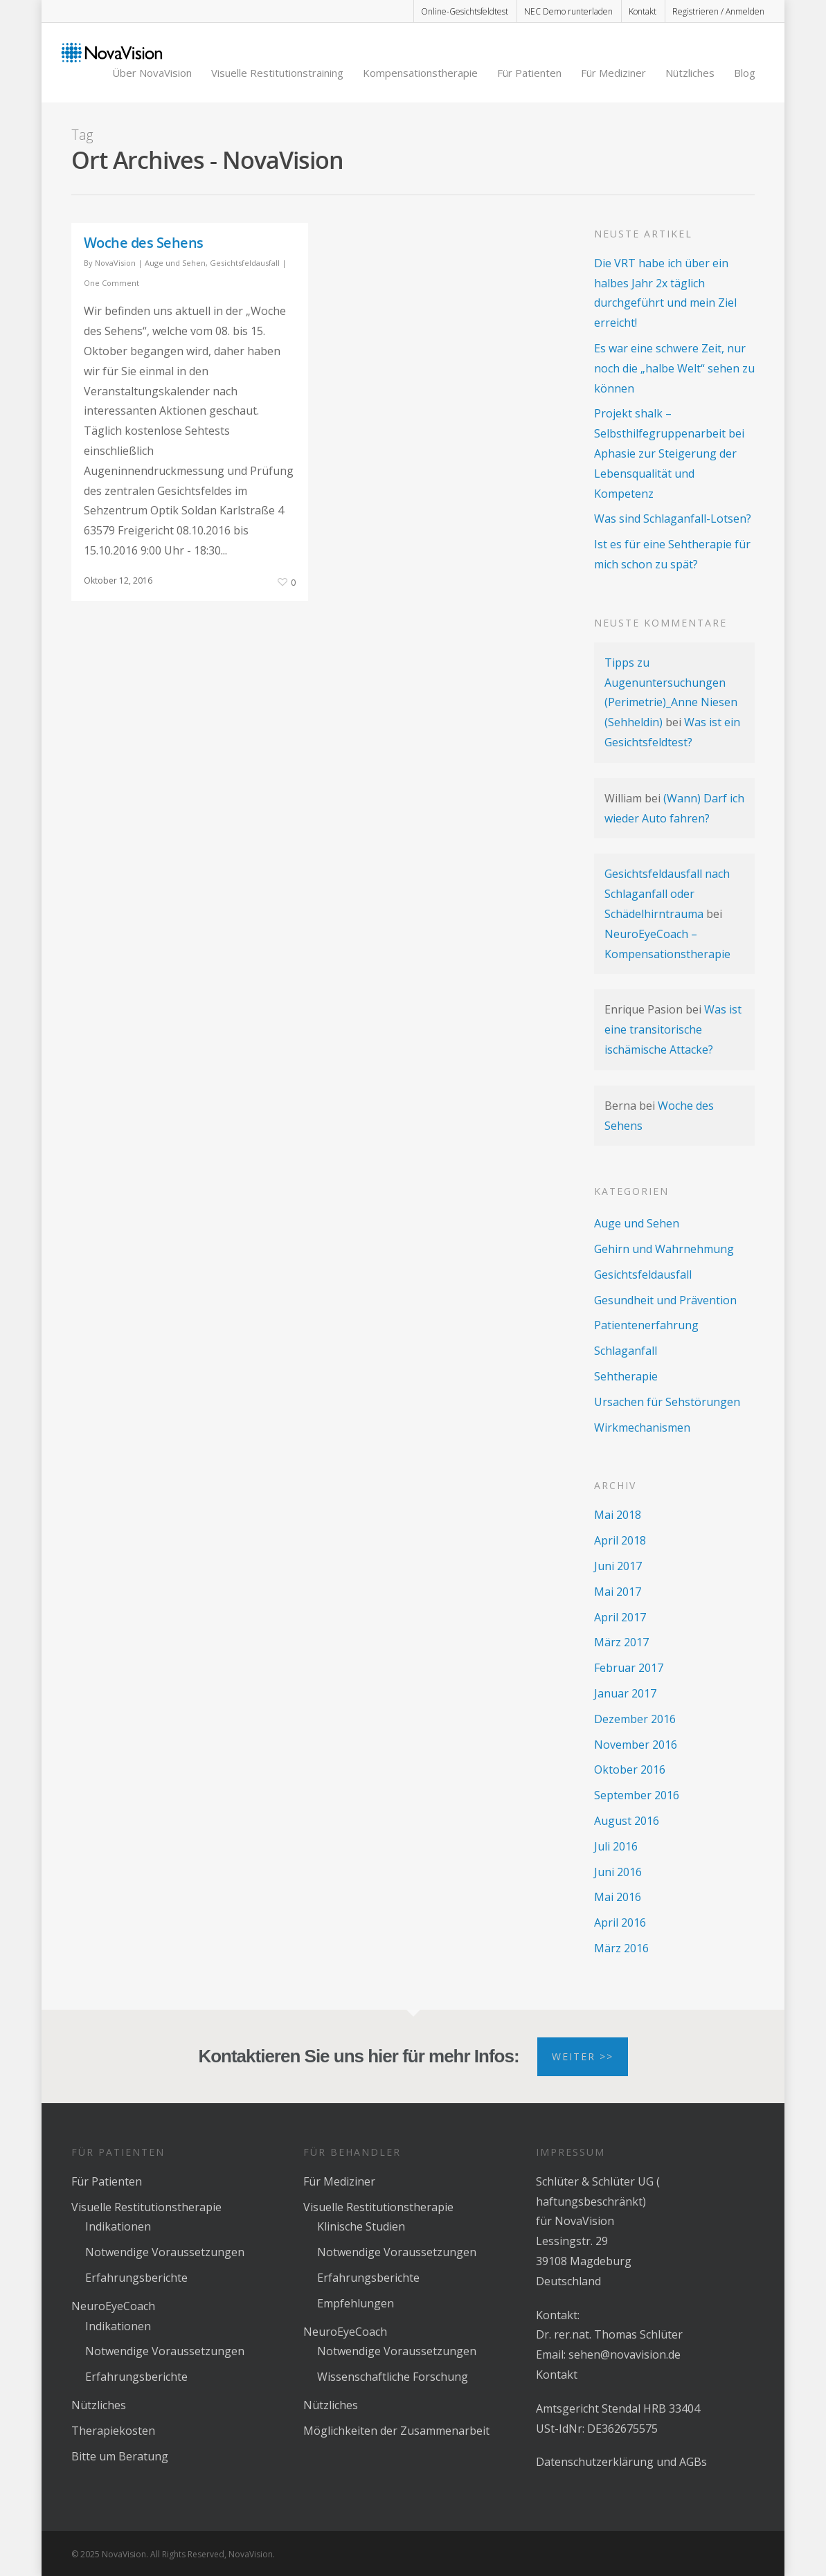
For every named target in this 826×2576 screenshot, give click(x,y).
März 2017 (621, 1642)
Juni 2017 (618, 1566)
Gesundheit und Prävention (665, 1300)
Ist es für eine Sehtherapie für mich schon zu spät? (672, 554)
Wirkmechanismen (642, 1427)
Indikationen (118, 2226)
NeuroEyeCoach (113, 2306)
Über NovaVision (152, 73)
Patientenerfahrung (646, 1325)
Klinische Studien (361, 2226)
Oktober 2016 (629, 1769)
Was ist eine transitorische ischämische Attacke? (673, 1029)
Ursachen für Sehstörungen (667, 1401)
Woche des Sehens (144, 242)
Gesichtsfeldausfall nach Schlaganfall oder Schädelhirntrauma (667, 893)
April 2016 (620, 1922)
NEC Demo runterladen (568, 11)
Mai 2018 (617, 1514)
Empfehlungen (355, 2303)
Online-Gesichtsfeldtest (464, 11)
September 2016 (636, 1795)
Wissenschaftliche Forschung (392, 2376)
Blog (744, 73)
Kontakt (642, 11)
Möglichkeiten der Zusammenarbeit (396, 2430)
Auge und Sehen (175, 263)
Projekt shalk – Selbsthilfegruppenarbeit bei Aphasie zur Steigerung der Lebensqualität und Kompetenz (669, 453)
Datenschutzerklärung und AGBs (621, 2461)
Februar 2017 (628, 1667)
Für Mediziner (613, 73)
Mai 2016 (617, 1896)
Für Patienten (529, 73)
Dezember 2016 (635, 1719)
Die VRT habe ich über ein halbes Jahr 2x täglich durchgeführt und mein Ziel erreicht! (665, 292)
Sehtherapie (626, 1376)
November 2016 (635, 1744)
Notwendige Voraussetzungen (164, 2252)
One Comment (111, 283)
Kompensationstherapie (420, 73)
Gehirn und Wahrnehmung (664, 1249)
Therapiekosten (113, 2430)
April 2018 (620, 1540)
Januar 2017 (625, 1693)
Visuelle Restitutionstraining (277, 73)
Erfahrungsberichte (136, 2277)
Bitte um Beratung (119, 2456)
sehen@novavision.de (624, 2354)
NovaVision (115, 263)
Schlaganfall (625, 1350)
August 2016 (626, 1820)
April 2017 (620, 1617)
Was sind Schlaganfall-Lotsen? (672, 518)
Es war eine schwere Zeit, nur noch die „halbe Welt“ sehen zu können (674, 368)
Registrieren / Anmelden (718, 11)
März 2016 (621, 1948)
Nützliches (690, 73)
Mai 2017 (617, 1591)
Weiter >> (582, 2056)
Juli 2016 (616, 1846)
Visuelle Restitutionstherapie (146, 2207)
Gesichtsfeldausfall (245, 263)
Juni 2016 (618, 1872)
